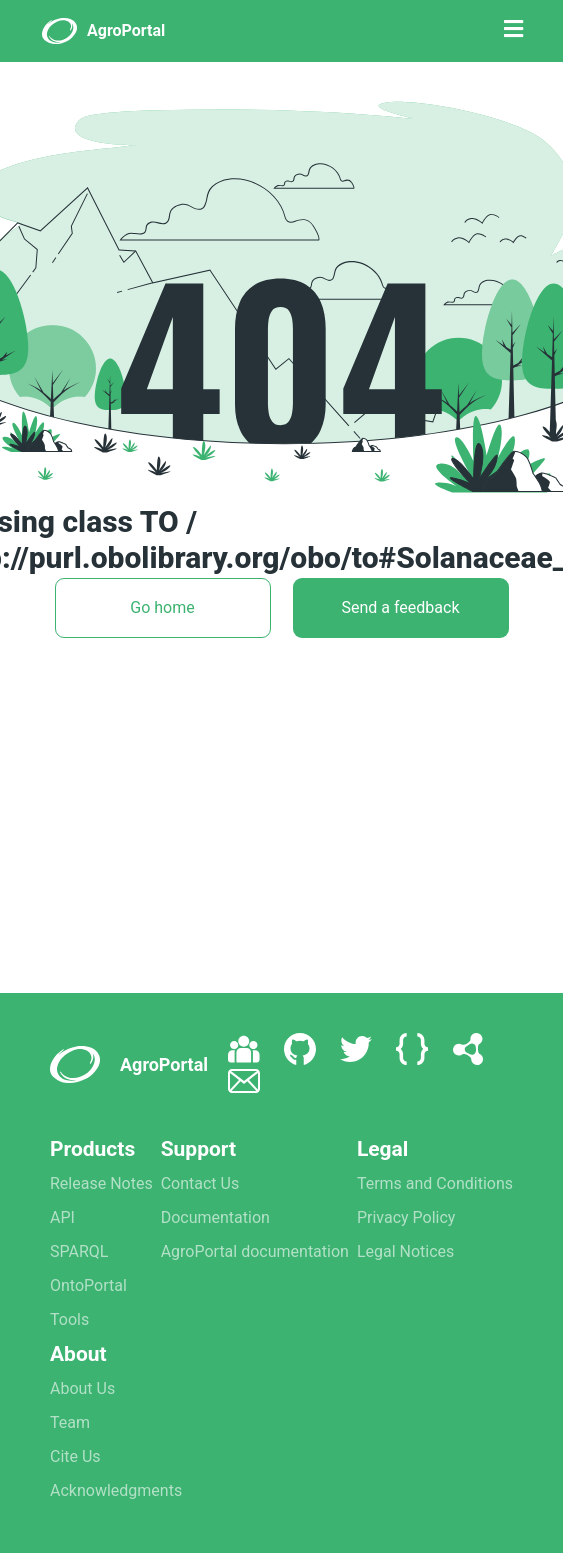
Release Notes (101, 1183)
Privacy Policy (406, 1217)
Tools (69, 1319)
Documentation (215, 1217)
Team (70, 1422)
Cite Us (75, 1456)
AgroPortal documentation (255, 1251)
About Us (82, 1388)
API (62, 1217)
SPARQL (79, 1251)
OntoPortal (88, 1285)
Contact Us (200, 1183)
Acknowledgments (116, 1490)
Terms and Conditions (435, 1183)
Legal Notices (405, 1251)
